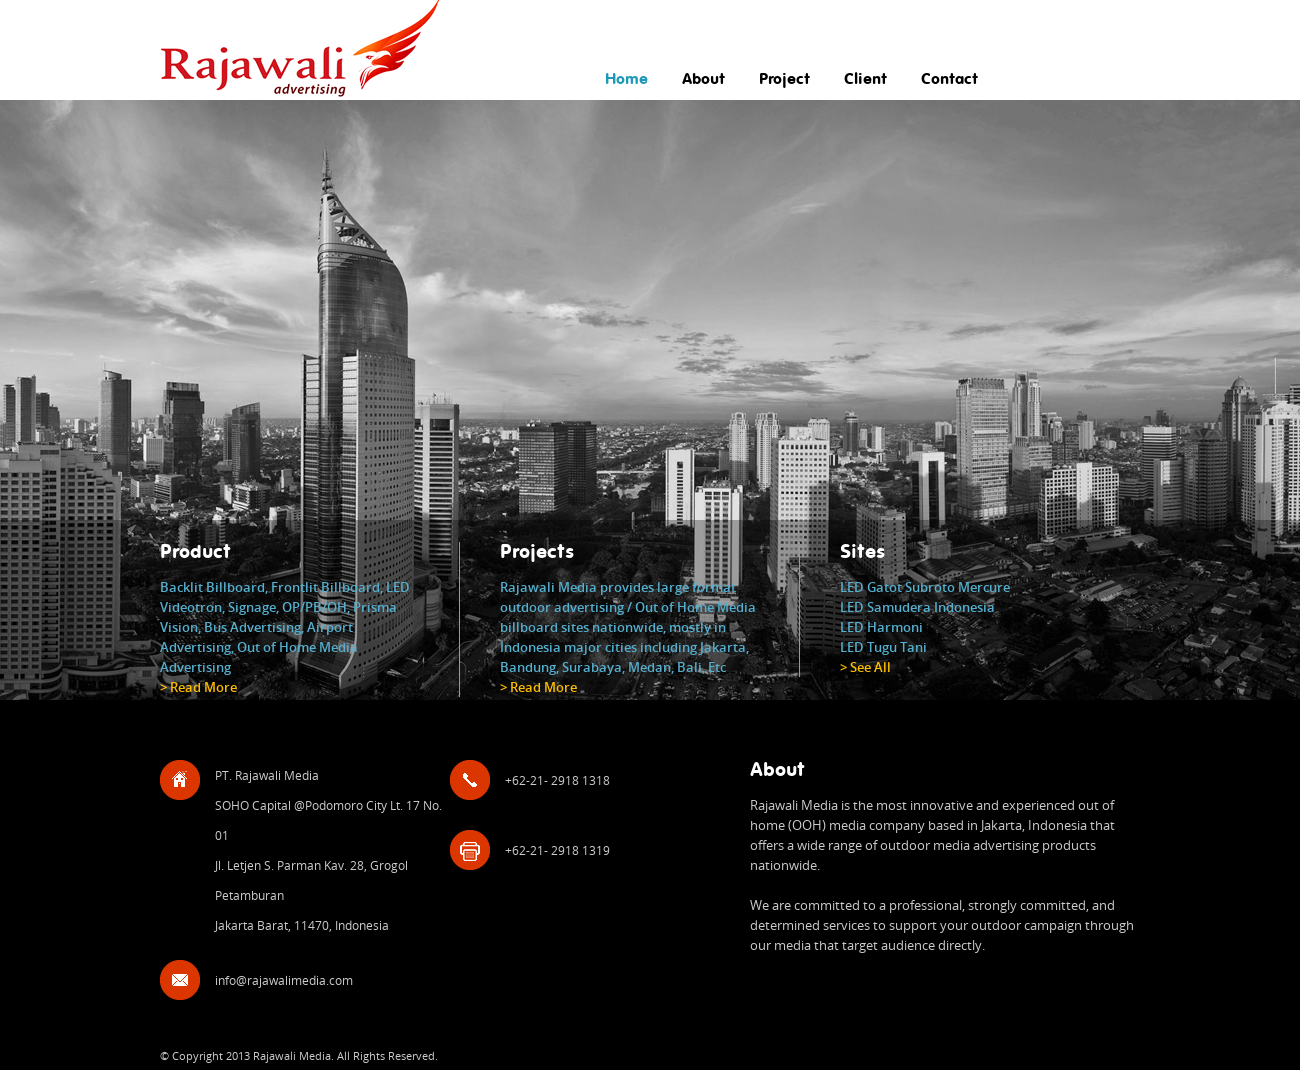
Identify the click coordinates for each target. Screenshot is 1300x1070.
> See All (865, 667)
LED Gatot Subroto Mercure (925, 587)
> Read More (198, 687)
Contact (949, 79)
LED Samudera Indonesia (917, 607)
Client (865, 79)
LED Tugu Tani (883, 647)
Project (784, 79)
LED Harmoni (881, 627)
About (703, 79)
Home (626, 79)
